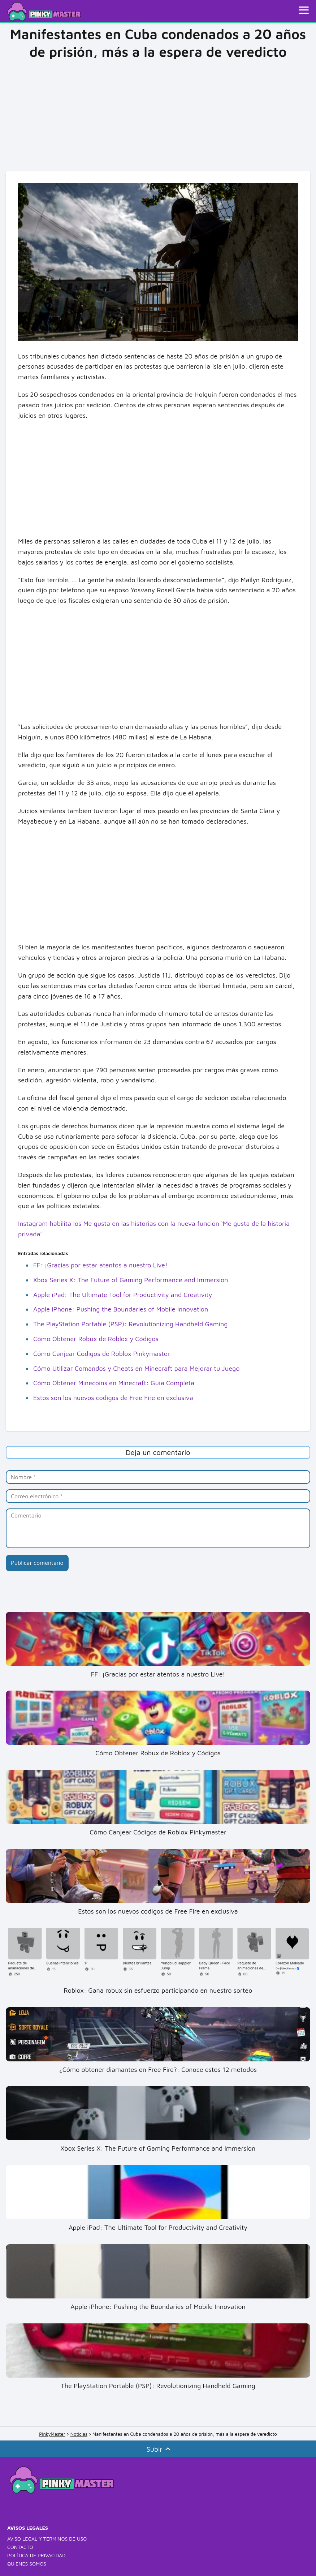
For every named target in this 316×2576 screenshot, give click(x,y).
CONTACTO (20, 2547)
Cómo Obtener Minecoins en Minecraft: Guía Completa (113, 1383)
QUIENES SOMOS (26, 2563)
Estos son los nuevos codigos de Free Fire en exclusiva (113, 1397)
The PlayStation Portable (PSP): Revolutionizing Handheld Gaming (130, 1324)
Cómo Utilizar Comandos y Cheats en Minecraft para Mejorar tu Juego (136, 1368)
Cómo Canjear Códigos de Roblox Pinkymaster (101, 1353)
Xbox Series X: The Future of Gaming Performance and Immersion (130, 1280)
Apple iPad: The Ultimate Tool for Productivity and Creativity (122, 1294)
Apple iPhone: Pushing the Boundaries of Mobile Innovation (120, 1309)
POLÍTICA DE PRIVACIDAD (36, 2555)
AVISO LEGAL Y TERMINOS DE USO (47, 2539)
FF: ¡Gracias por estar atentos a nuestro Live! (100, 1265)
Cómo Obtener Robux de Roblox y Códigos (96, 1339)
